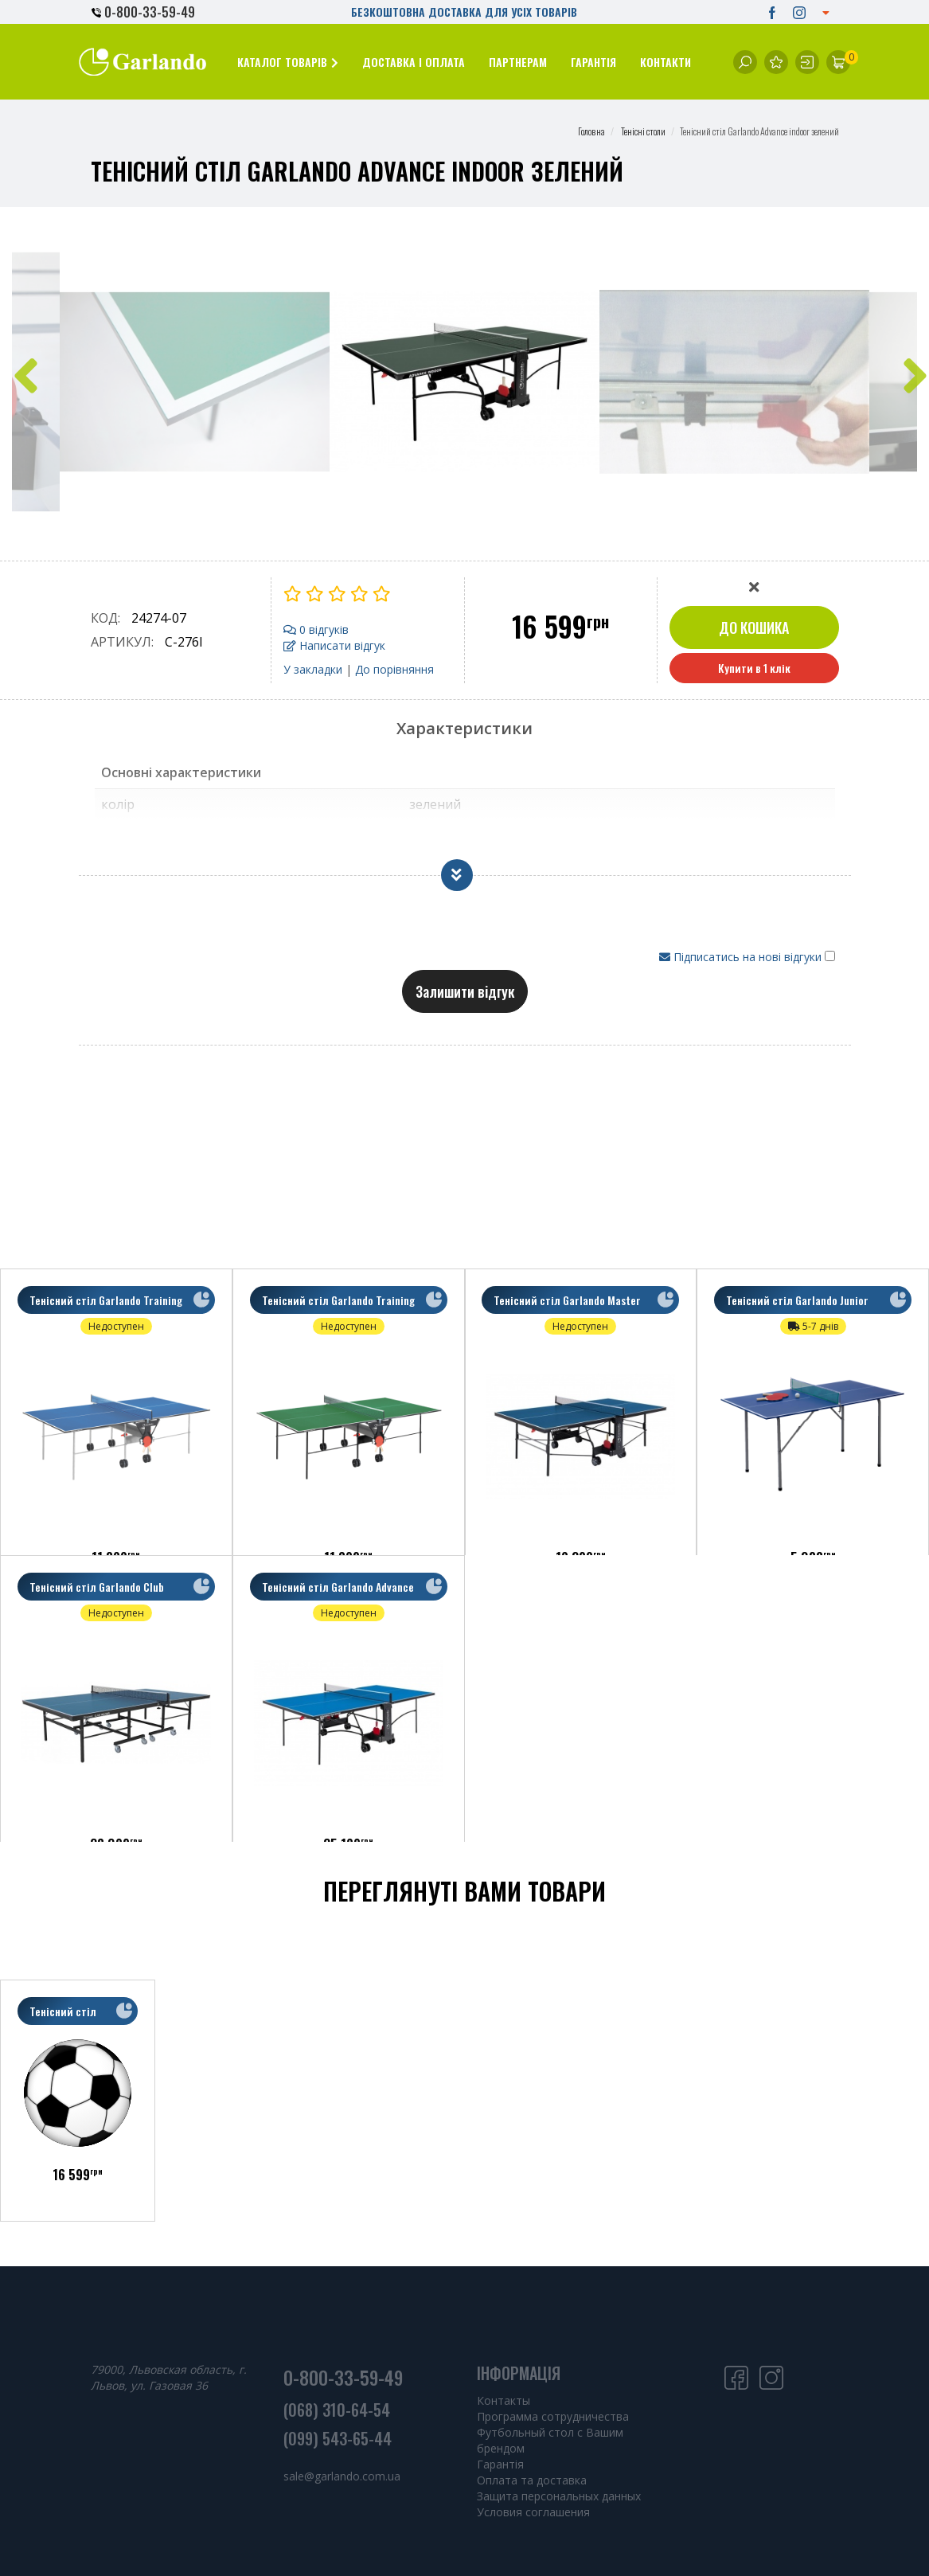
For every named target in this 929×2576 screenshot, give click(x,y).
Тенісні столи (643, 131)
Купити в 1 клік (754, 667)
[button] (287, 62)
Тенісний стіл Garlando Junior (800, 1303)
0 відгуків (316, 629)
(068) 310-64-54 (336, 2410)
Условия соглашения (533, 2511)
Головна (591, 131)
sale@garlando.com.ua (341, 2476)
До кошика (754, 627)
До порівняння (394, 669)
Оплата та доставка (532, 2480)
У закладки (312, 669)
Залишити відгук (465, 991)
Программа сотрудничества (553, 2416)
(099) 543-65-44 (337, 2438)
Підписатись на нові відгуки (742, 956)
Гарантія (500, 2464)
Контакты (503, 2400)
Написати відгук (334, 645)
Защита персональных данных (559, 2496)
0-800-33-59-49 (143, 11)
